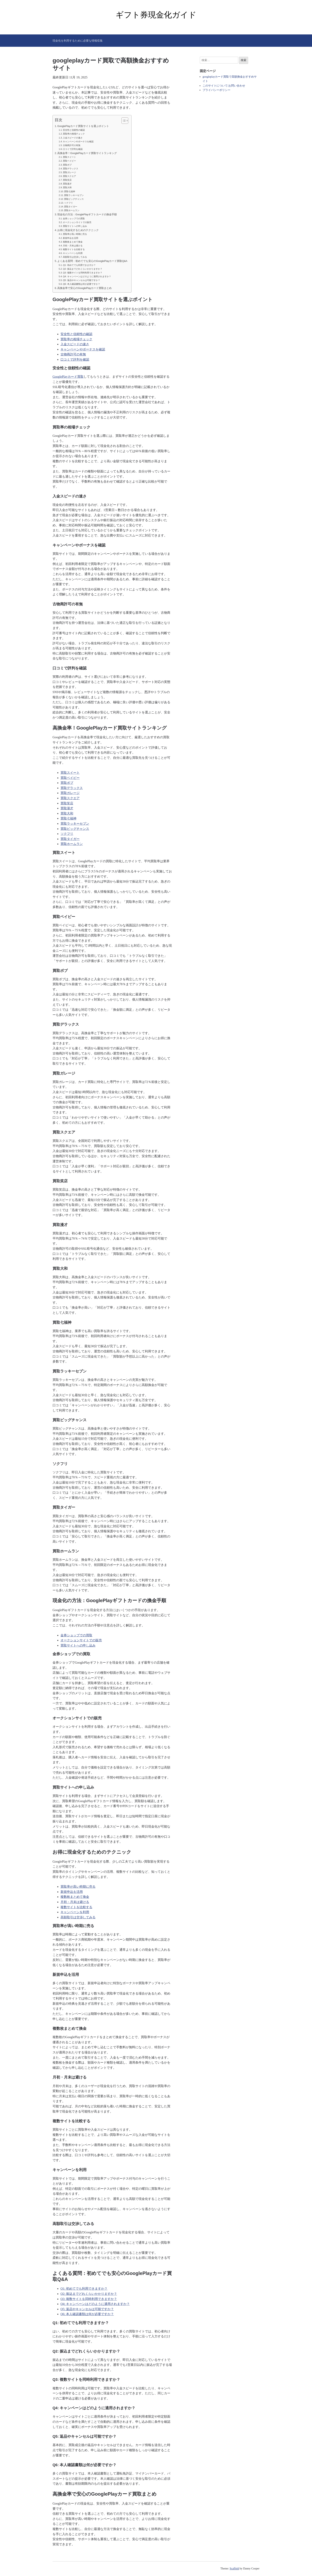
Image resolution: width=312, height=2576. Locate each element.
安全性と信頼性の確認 (74, 130)
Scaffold (234, 2568)
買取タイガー (70, 206)
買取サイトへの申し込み (75, 226)
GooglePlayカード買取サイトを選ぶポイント (83, 126)
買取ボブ (67, 165)
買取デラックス (70, 168)
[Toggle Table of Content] (122, 120)
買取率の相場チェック (74, 134)
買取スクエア (69, 176)
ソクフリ (68, 203)
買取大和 (67, 187)
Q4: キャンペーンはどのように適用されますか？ (87, 276)
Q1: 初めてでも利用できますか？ (79, 265)
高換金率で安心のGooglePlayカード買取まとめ (84, 288)
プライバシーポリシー (216, 90)
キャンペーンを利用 (73, 253)
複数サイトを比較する (74, 249)
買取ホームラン (71, 210)
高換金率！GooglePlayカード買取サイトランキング (87, 153)
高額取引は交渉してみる (75, 257)
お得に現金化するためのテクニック (78, 230)
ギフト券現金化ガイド (156, 14)
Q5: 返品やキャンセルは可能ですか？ (81, 280)
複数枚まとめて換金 (73, 242)
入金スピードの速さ (73, 138)
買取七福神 (69, 191)
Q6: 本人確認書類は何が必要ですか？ (81, 284)
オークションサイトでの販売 (77, 222)
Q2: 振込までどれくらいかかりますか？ (82, 269)
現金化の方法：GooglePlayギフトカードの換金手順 (87, 214)
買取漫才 (67, 183)
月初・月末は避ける (73, 245)
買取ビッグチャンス (74, 199)
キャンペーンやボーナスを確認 (78, 141)
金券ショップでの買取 (74, 218)
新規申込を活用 (70, 238)
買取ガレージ (69, 172)
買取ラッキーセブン (74, 195)
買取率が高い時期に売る (75, 234)
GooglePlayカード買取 (68, 376)
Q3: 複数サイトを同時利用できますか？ (82, 272)
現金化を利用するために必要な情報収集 (78, 40)
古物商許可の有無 (71, 145)
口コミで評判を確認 (73, 149)
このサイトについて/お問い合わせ (224, 85)
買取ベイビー (69, 161)
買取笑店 (67, 180)
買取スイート (69, 157)
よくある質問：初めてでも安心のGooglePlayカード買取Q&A (92, 261)
